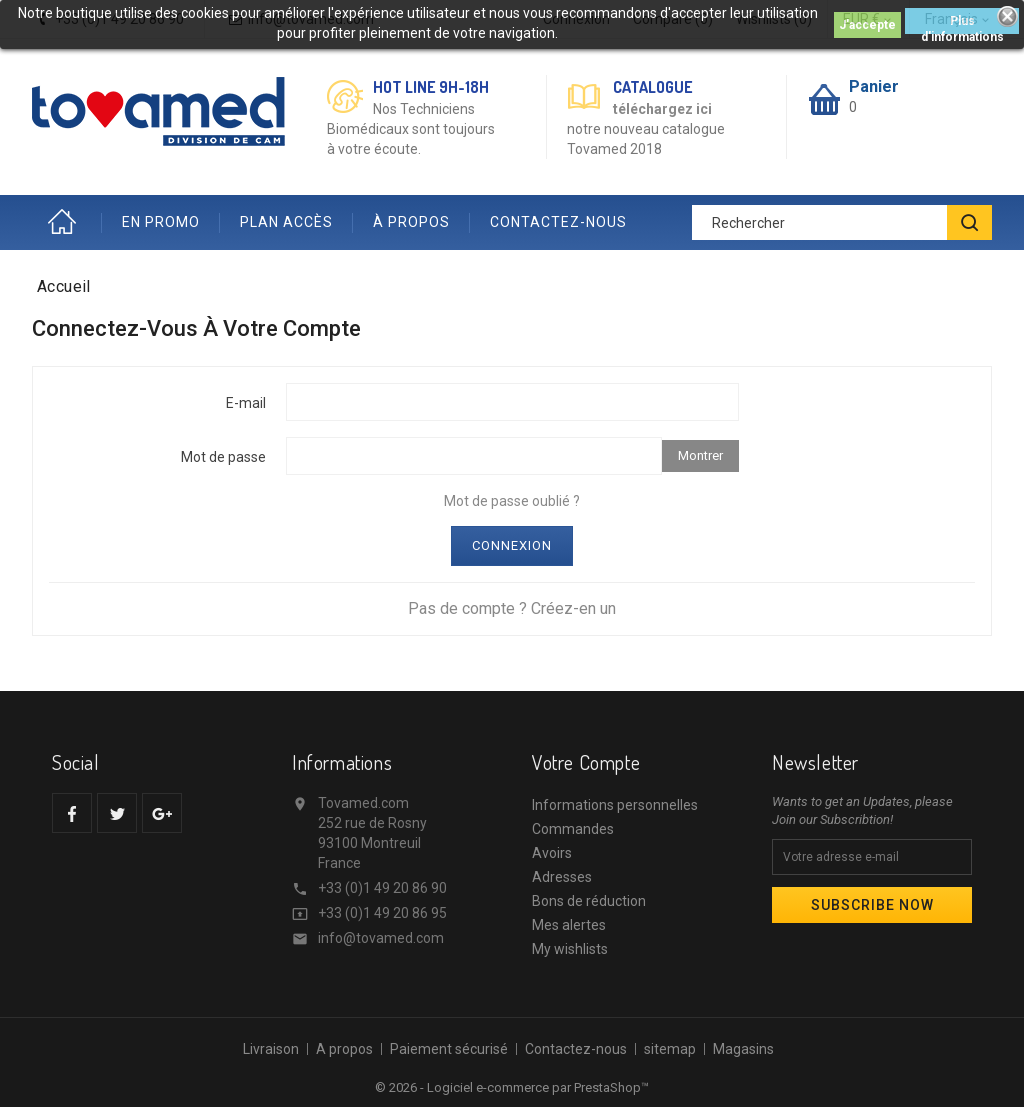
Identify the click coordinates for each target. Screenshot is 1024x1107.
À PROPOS (411, 222)
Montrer (700, 455)
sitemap (670, 1049)
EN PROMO (161, 222)
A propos (344, 1049)
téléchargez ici (662, 109)
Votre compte (586, 762)
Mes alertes (569, 925)
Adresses (562, 877)
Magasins (743, 1049)
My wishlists (570, 949)
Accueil (67, 222)
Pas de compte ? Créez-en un (512, 608)
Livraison (271, 1049)
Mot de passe (223, 457)
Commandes (573, 829)
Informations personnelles (615, 805)
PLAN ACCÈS (286, 222)
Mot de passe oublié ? (512, 501)
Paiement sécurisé (449, 1049)
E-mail (246, 403)
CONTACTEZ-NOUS (558, 222)
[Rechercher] (842, 222)
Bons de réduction (589, 901)
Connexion (512, 545)
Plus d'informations (962, 24)
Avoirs (552, 853)
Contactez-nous (576, 1049)
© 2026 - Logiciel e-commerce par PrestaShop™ (512, 1087)
